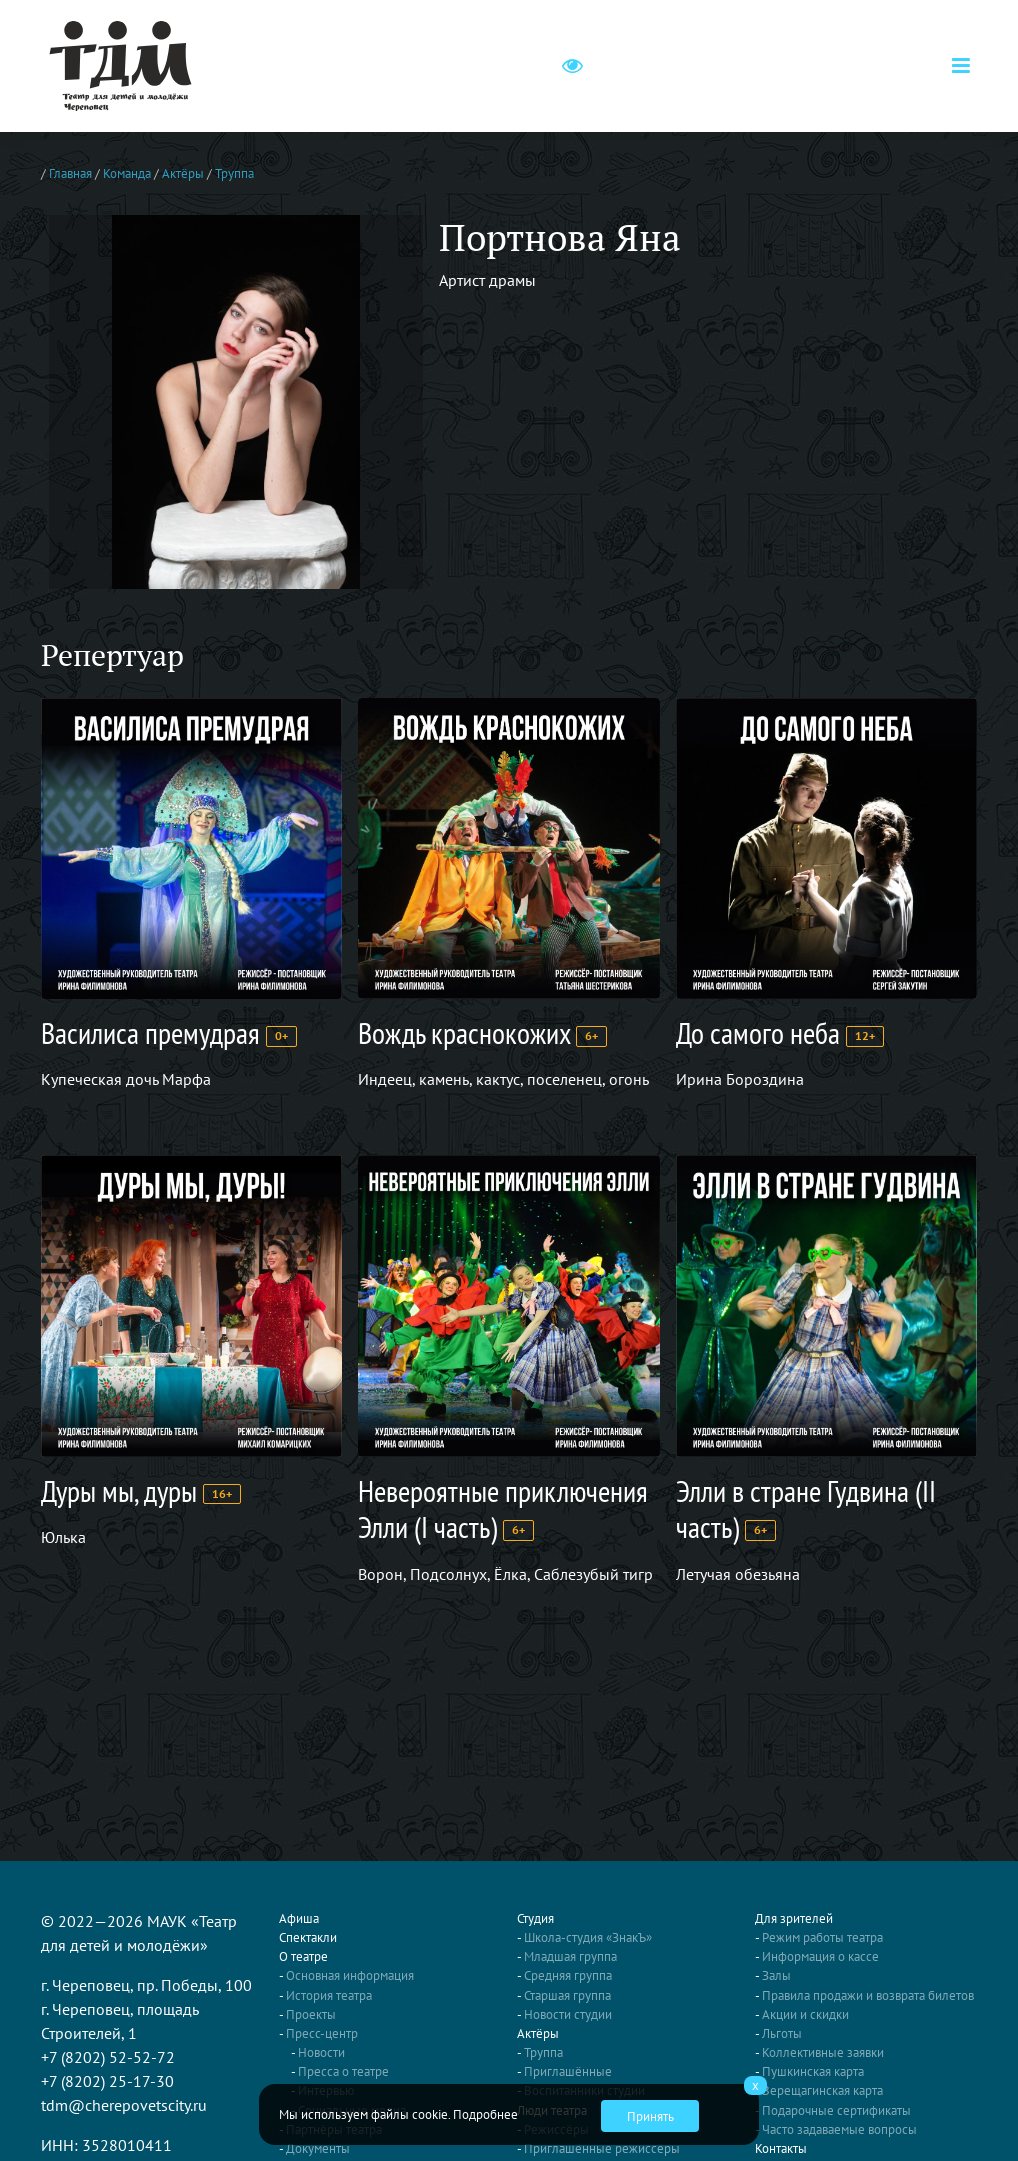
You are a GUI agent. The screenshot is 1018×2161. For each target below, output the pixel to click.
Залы (776, 1975)
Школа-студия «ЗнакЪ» (588, 1937)
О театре (303, 1956)
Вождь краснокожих (464, 1032)
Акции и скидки (805, 2014)
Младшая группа (570, 1956)
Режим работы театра (822, 1937)
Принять (650, 2116)
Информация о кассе (820, 1956)
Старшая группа (567, 1995)
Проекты (311, 2014)
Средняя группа (568, 1975)
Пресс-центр (322, 2033)
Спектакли (308, 1937)
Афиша (299, 1918)
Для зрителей (794, 1918)
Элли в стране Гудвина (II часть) (806, 1508)
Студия (535, 1918)
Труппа (234, 173)
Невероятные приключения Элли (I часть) (503, 1508)
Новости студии (568, 2014)
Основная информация (350, 1975)
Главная (70, 173)
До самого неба (758, 1032)
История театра (329, 1995)
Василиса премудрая (150, 1032)
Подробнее (485, 2114)
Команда (127, 173)
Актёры (183, 173)
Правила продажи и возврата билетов (868, 1995)
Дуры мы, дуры (119, 1490)
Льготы (782, 2033)
